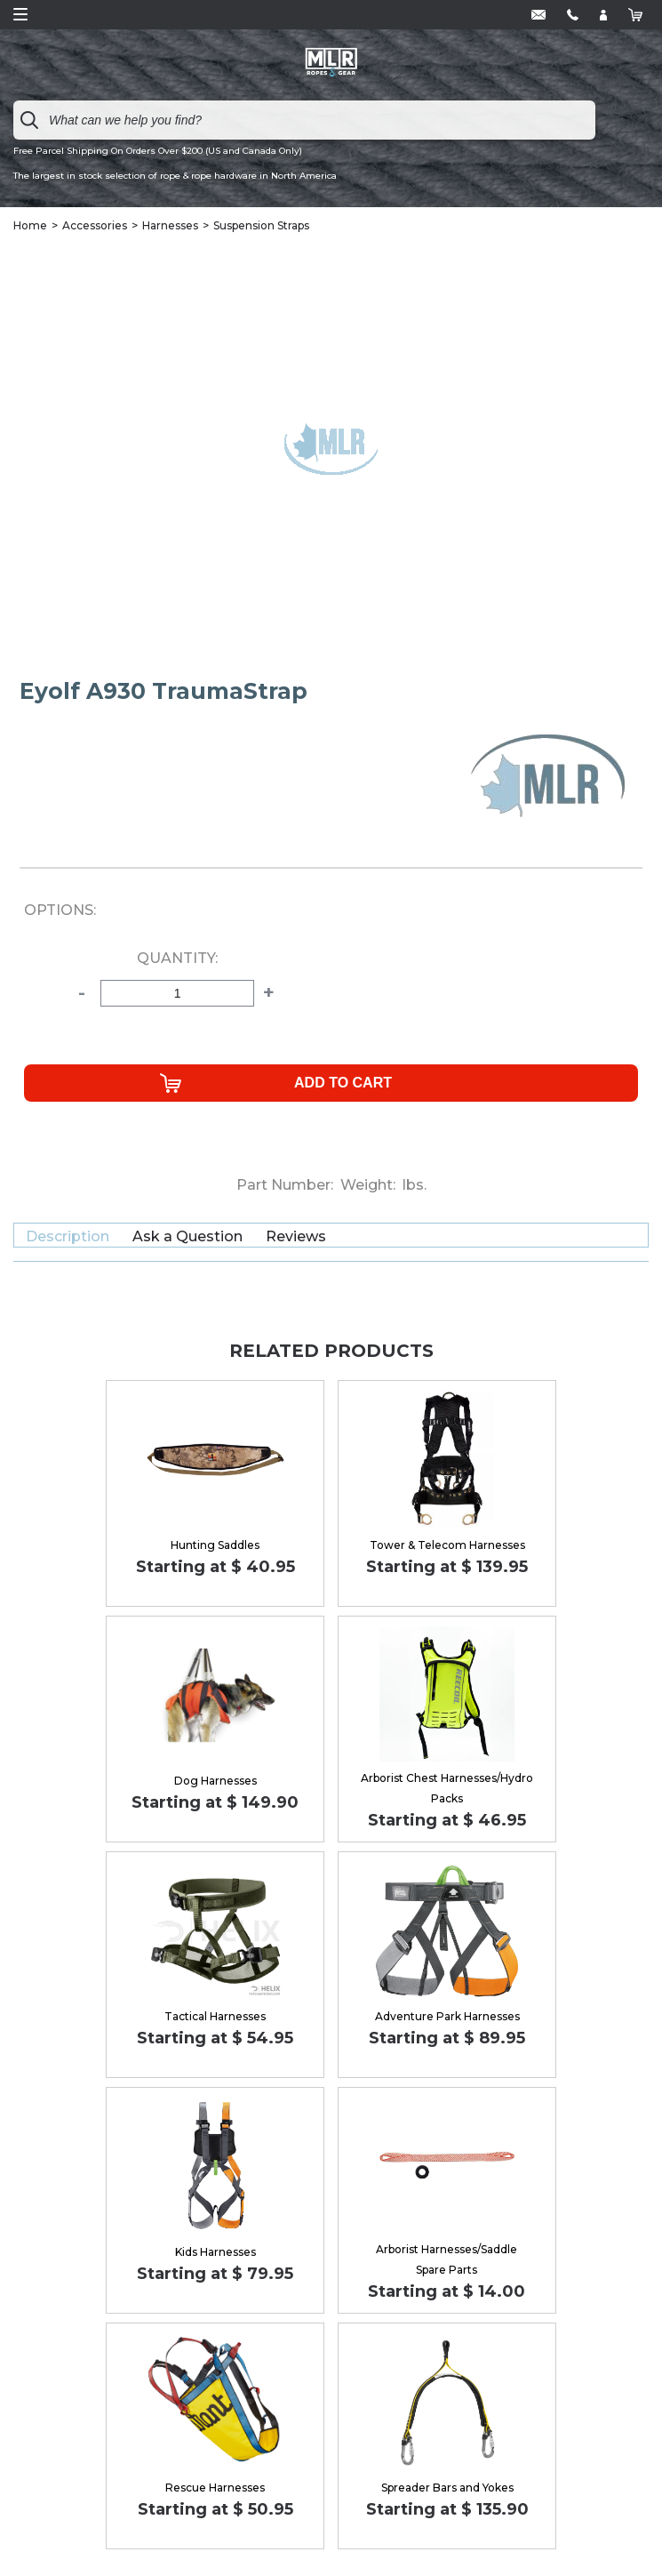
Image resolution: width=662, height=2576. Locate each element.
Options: (60, 911)
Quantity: (177, 959)
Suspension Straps (261, 225)
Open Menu (20, 14)
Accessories (94, 225)
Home (30, 225)
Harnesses (170, 225)
